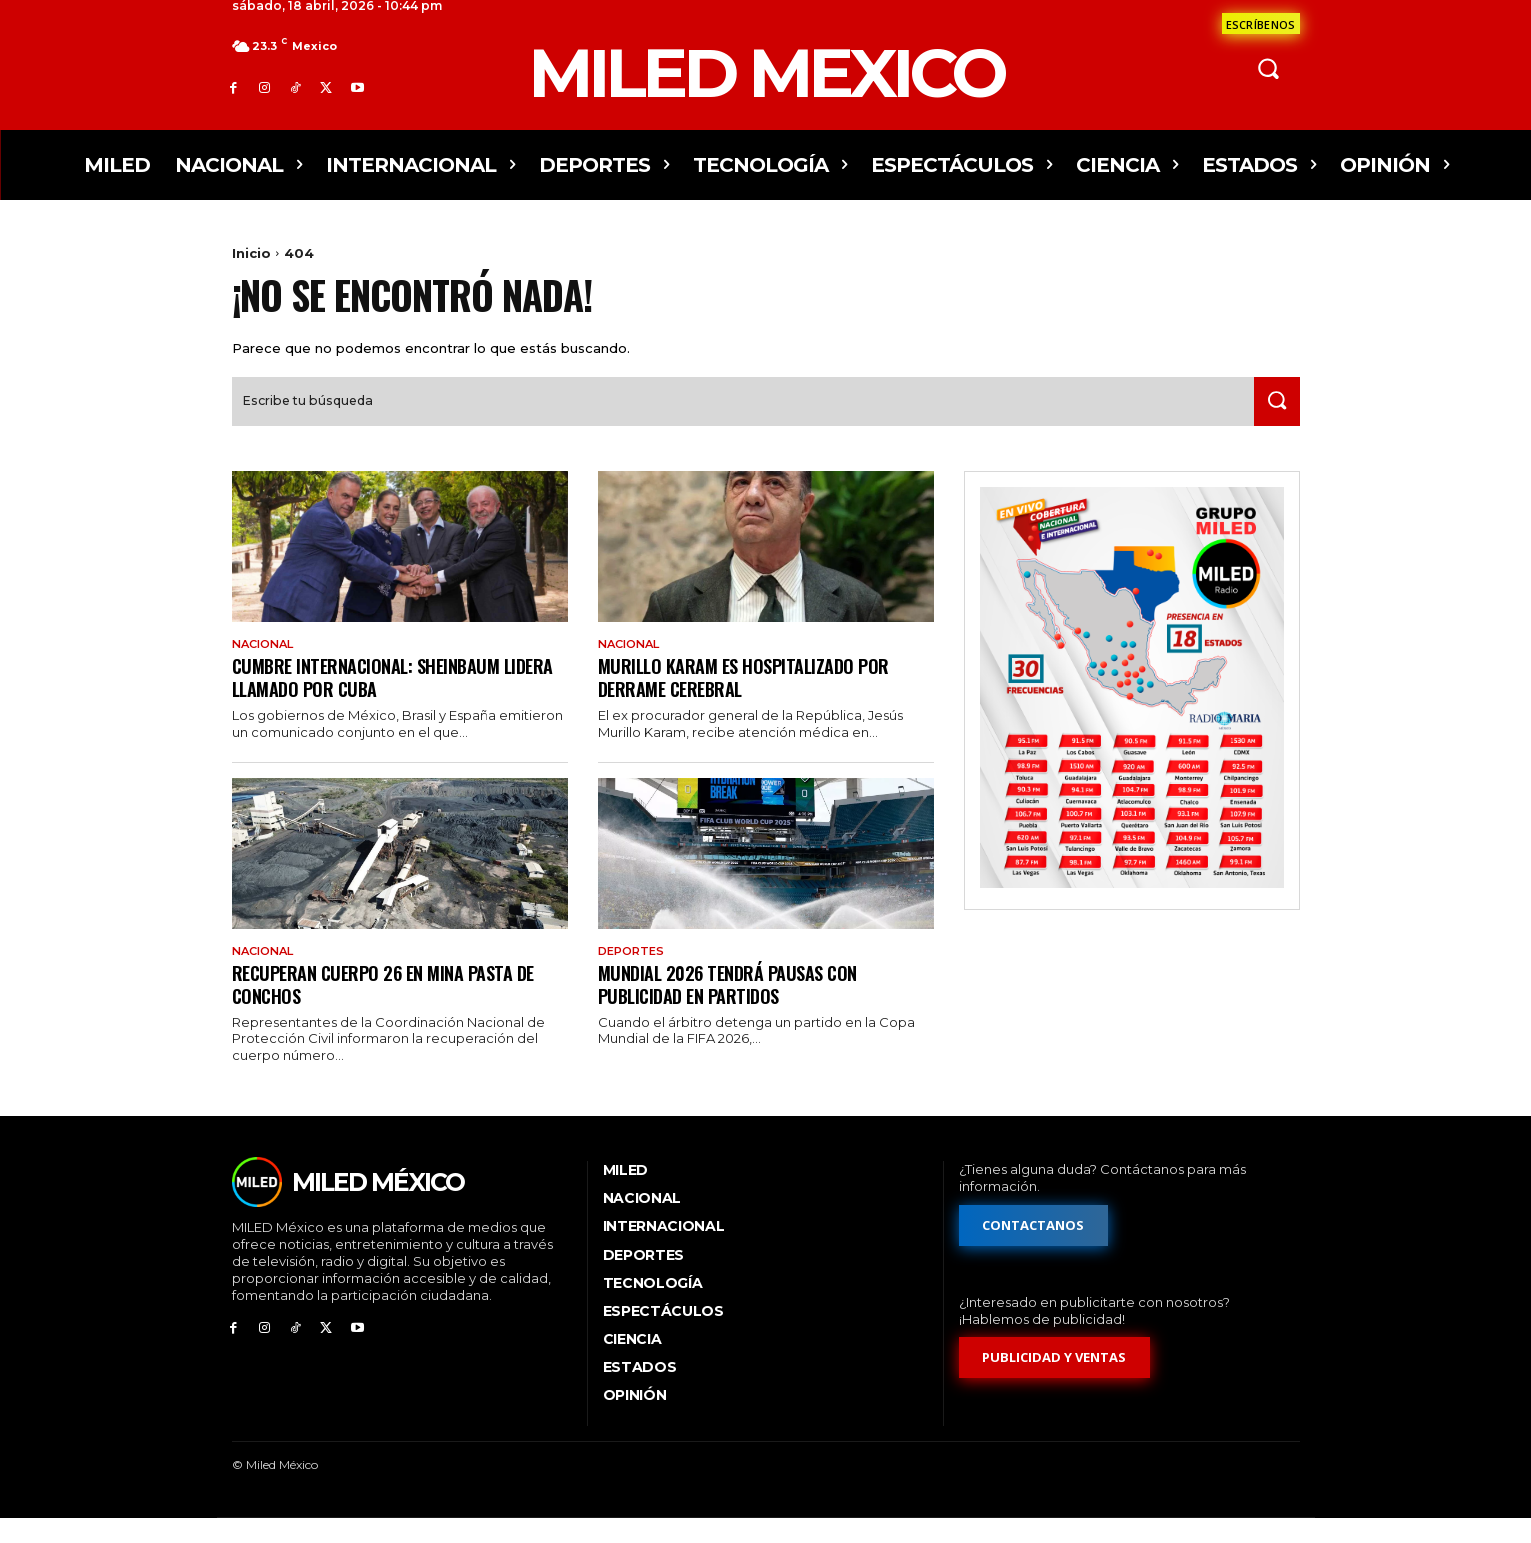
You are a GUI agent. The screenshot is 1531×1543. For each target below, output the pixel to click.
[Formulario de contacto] (1261, 23)
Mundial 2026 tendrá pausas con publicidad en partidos (737, 1006)
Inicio (251, 253)
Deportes (634, 974)
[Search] (1273, 421)
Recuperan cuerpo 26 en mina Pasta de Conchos (394, 1006)
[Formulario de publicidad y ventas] (1055, 1381)
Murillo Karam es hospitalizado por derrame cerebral (751, 698)
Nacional (266, 665)
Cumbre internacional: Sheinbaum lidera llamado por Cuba (375, 698)
